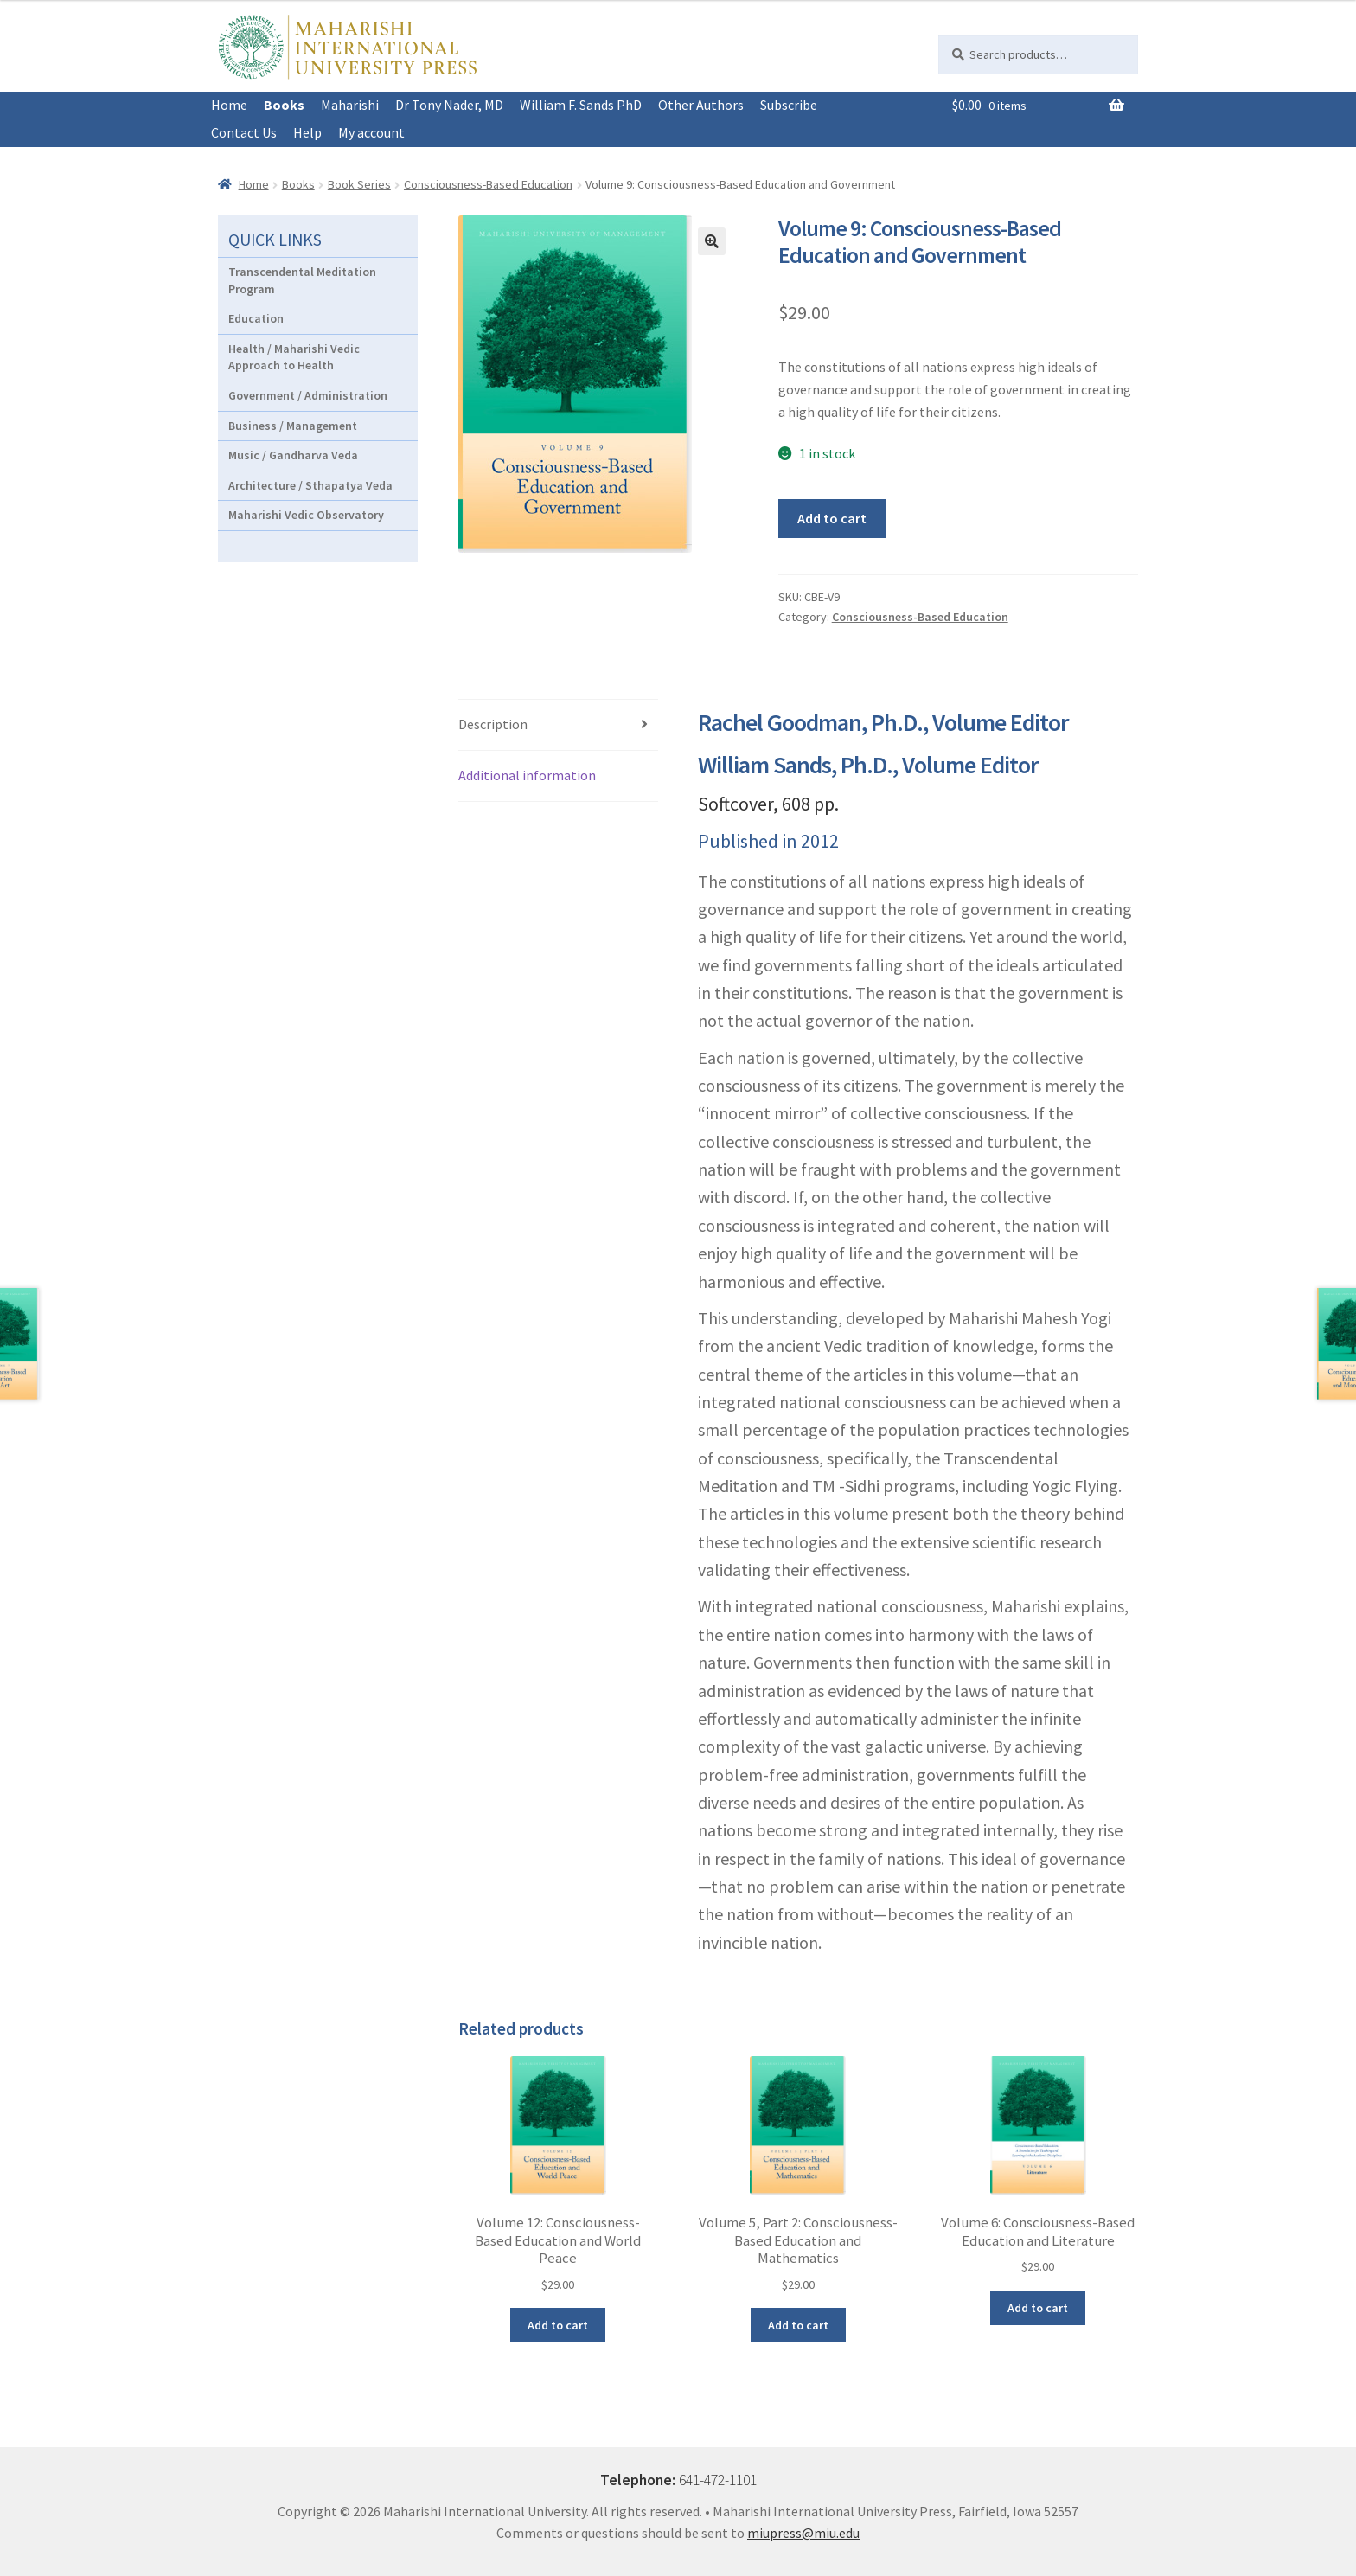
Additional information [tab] (527, 775)
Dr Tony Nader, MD (449, 104)
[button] (712, 241)
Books (284, 104)
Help (307, 132)
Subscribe (788, 104)
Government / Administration (307, 395)
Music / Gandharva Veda (293, 455)
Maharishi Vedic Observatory (306, 514)
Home (229, 104)
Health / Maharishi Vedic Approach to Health (294, 357)
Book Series (359, 184)
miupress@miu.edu (803, 2532)
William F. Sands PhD (581, 104)
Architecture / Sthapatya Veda (310, 485)
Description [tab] (493, 724)
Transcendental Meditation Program (302, 280)
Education (256, 318)
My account (371, 132)
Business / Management (292, 425)
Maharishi (350, 104)
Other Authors (701, 104)
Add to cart (832, 518)
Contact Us (244, 132)
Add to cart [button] (558, 2325)
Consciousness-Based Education (488, 184)
